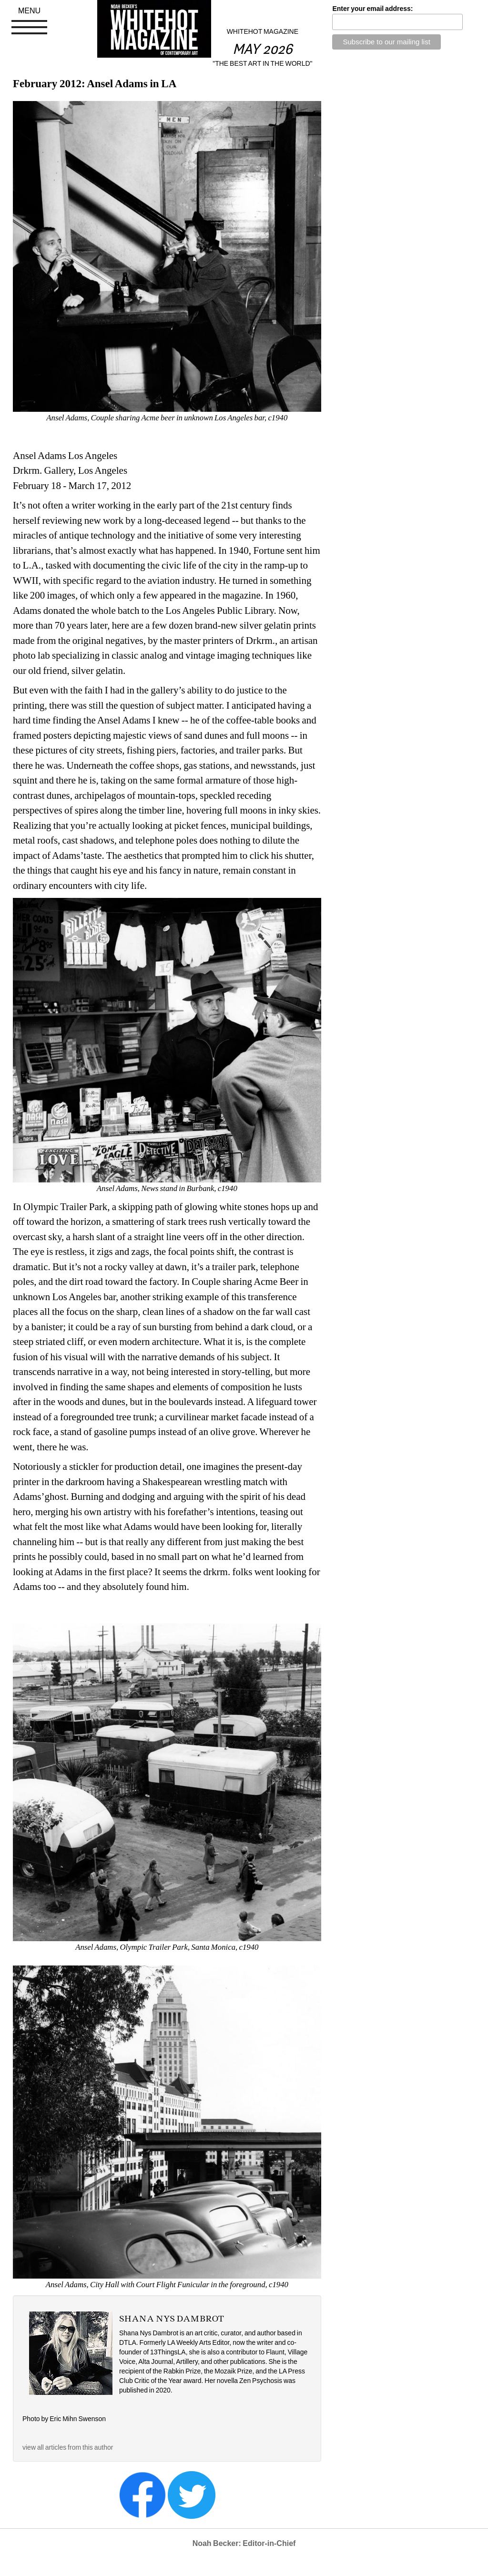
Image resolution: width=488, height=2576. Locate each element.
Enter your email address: (372, 8)
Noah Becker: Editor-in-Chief (244, 2543)
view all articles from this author (67, 2447)
